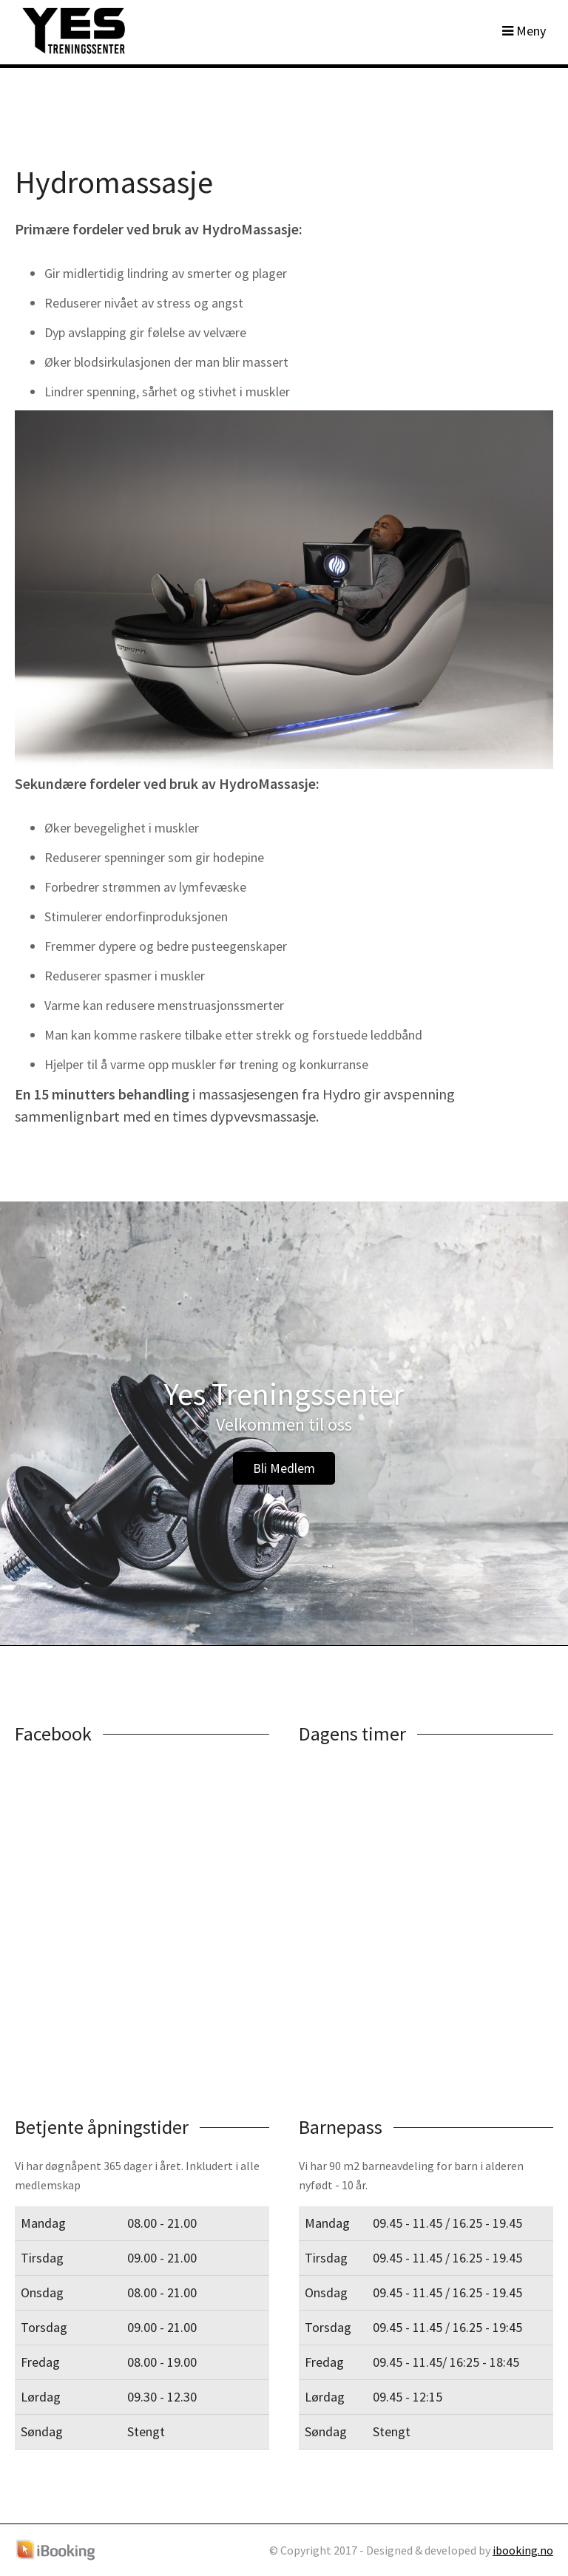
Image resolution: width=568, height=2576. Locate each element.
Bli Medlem (284, 1468)
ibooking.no (523, 2550)
